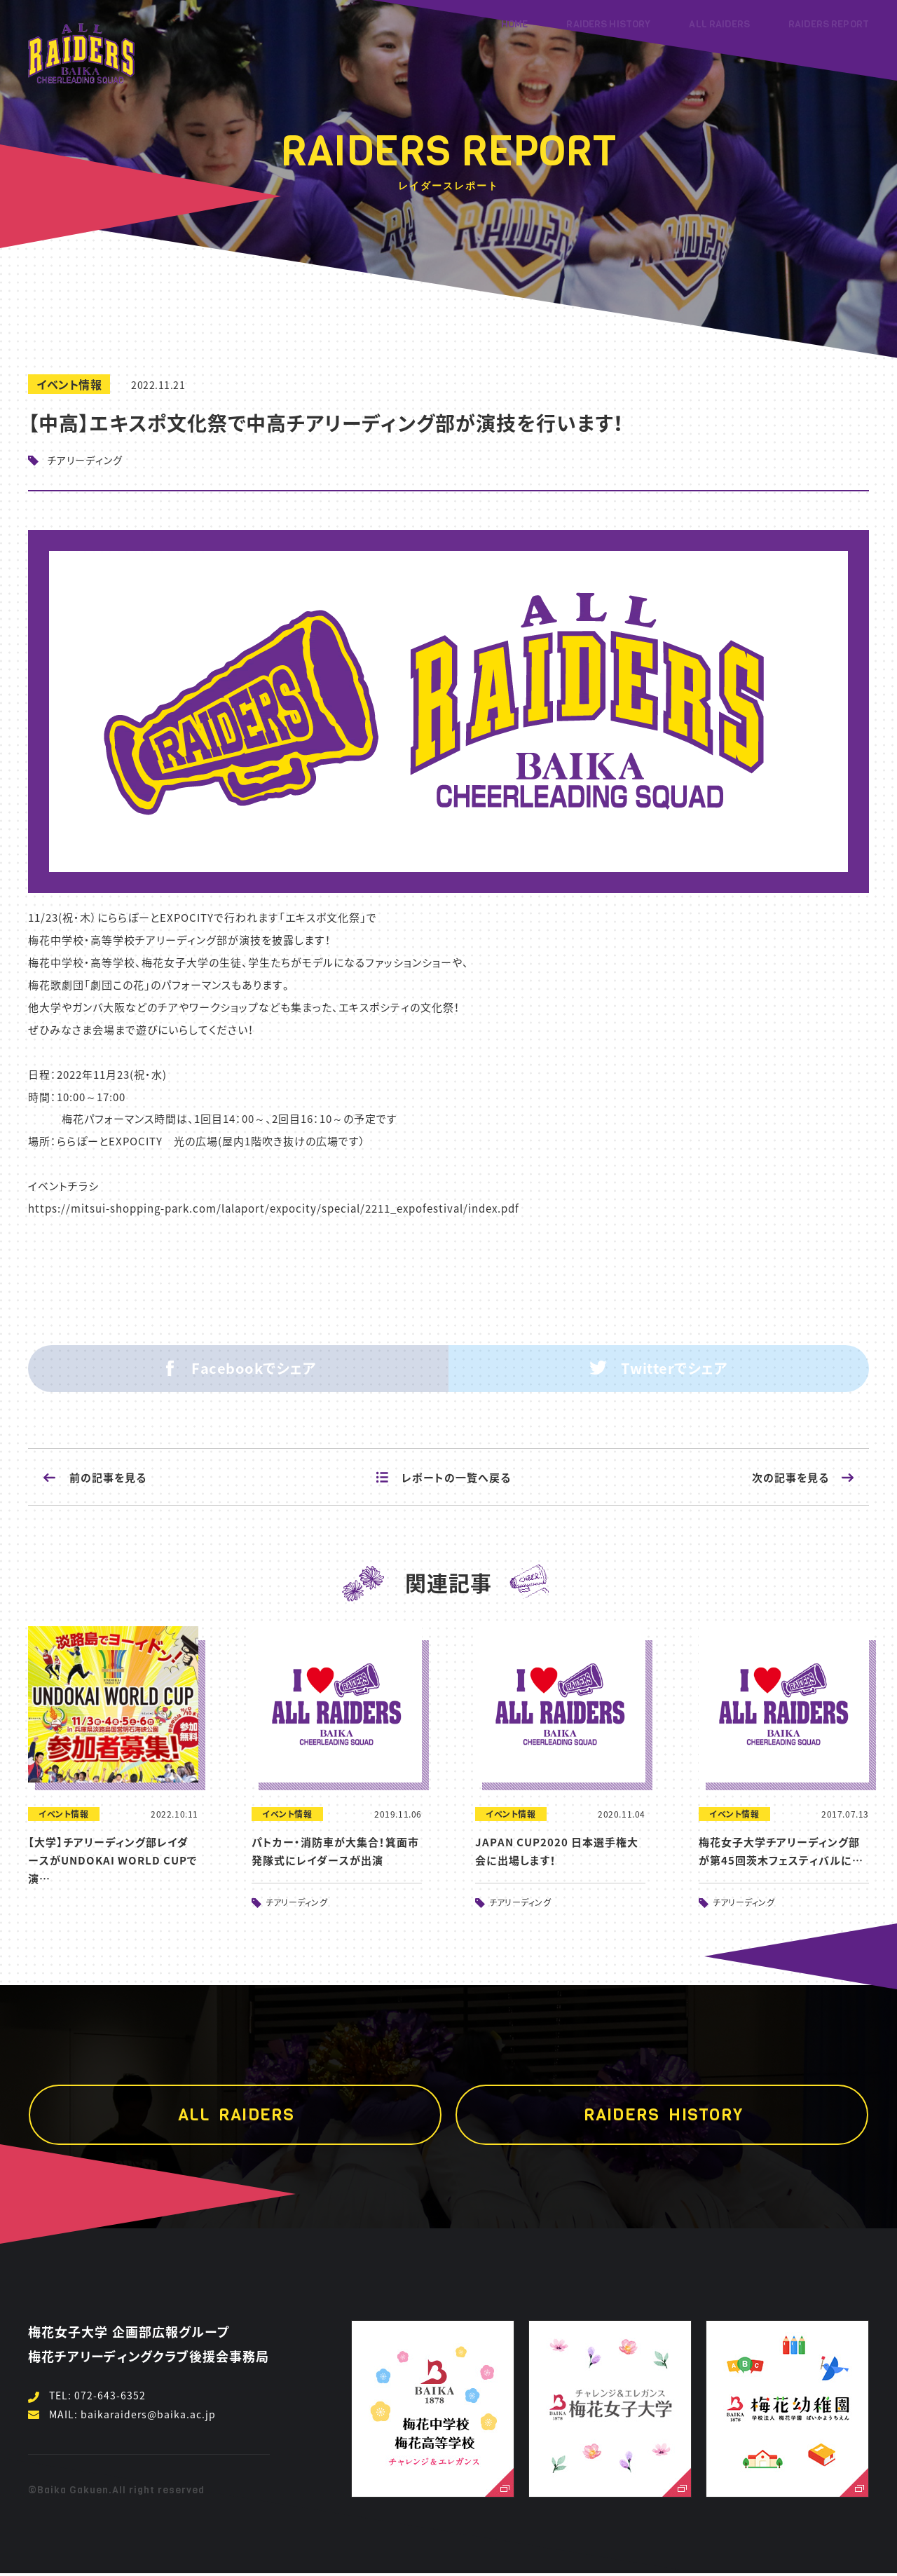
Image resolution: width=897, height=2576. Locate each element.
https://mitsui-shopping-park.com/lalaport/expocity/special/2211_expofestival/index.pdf (273, 1208)
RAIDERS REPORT (828, 24)
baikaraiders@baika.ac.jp (148, 2414)
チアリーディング (85, 460)
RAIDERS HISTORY (608, 24)
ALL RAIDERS (719, 24)
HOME (514, 24)
